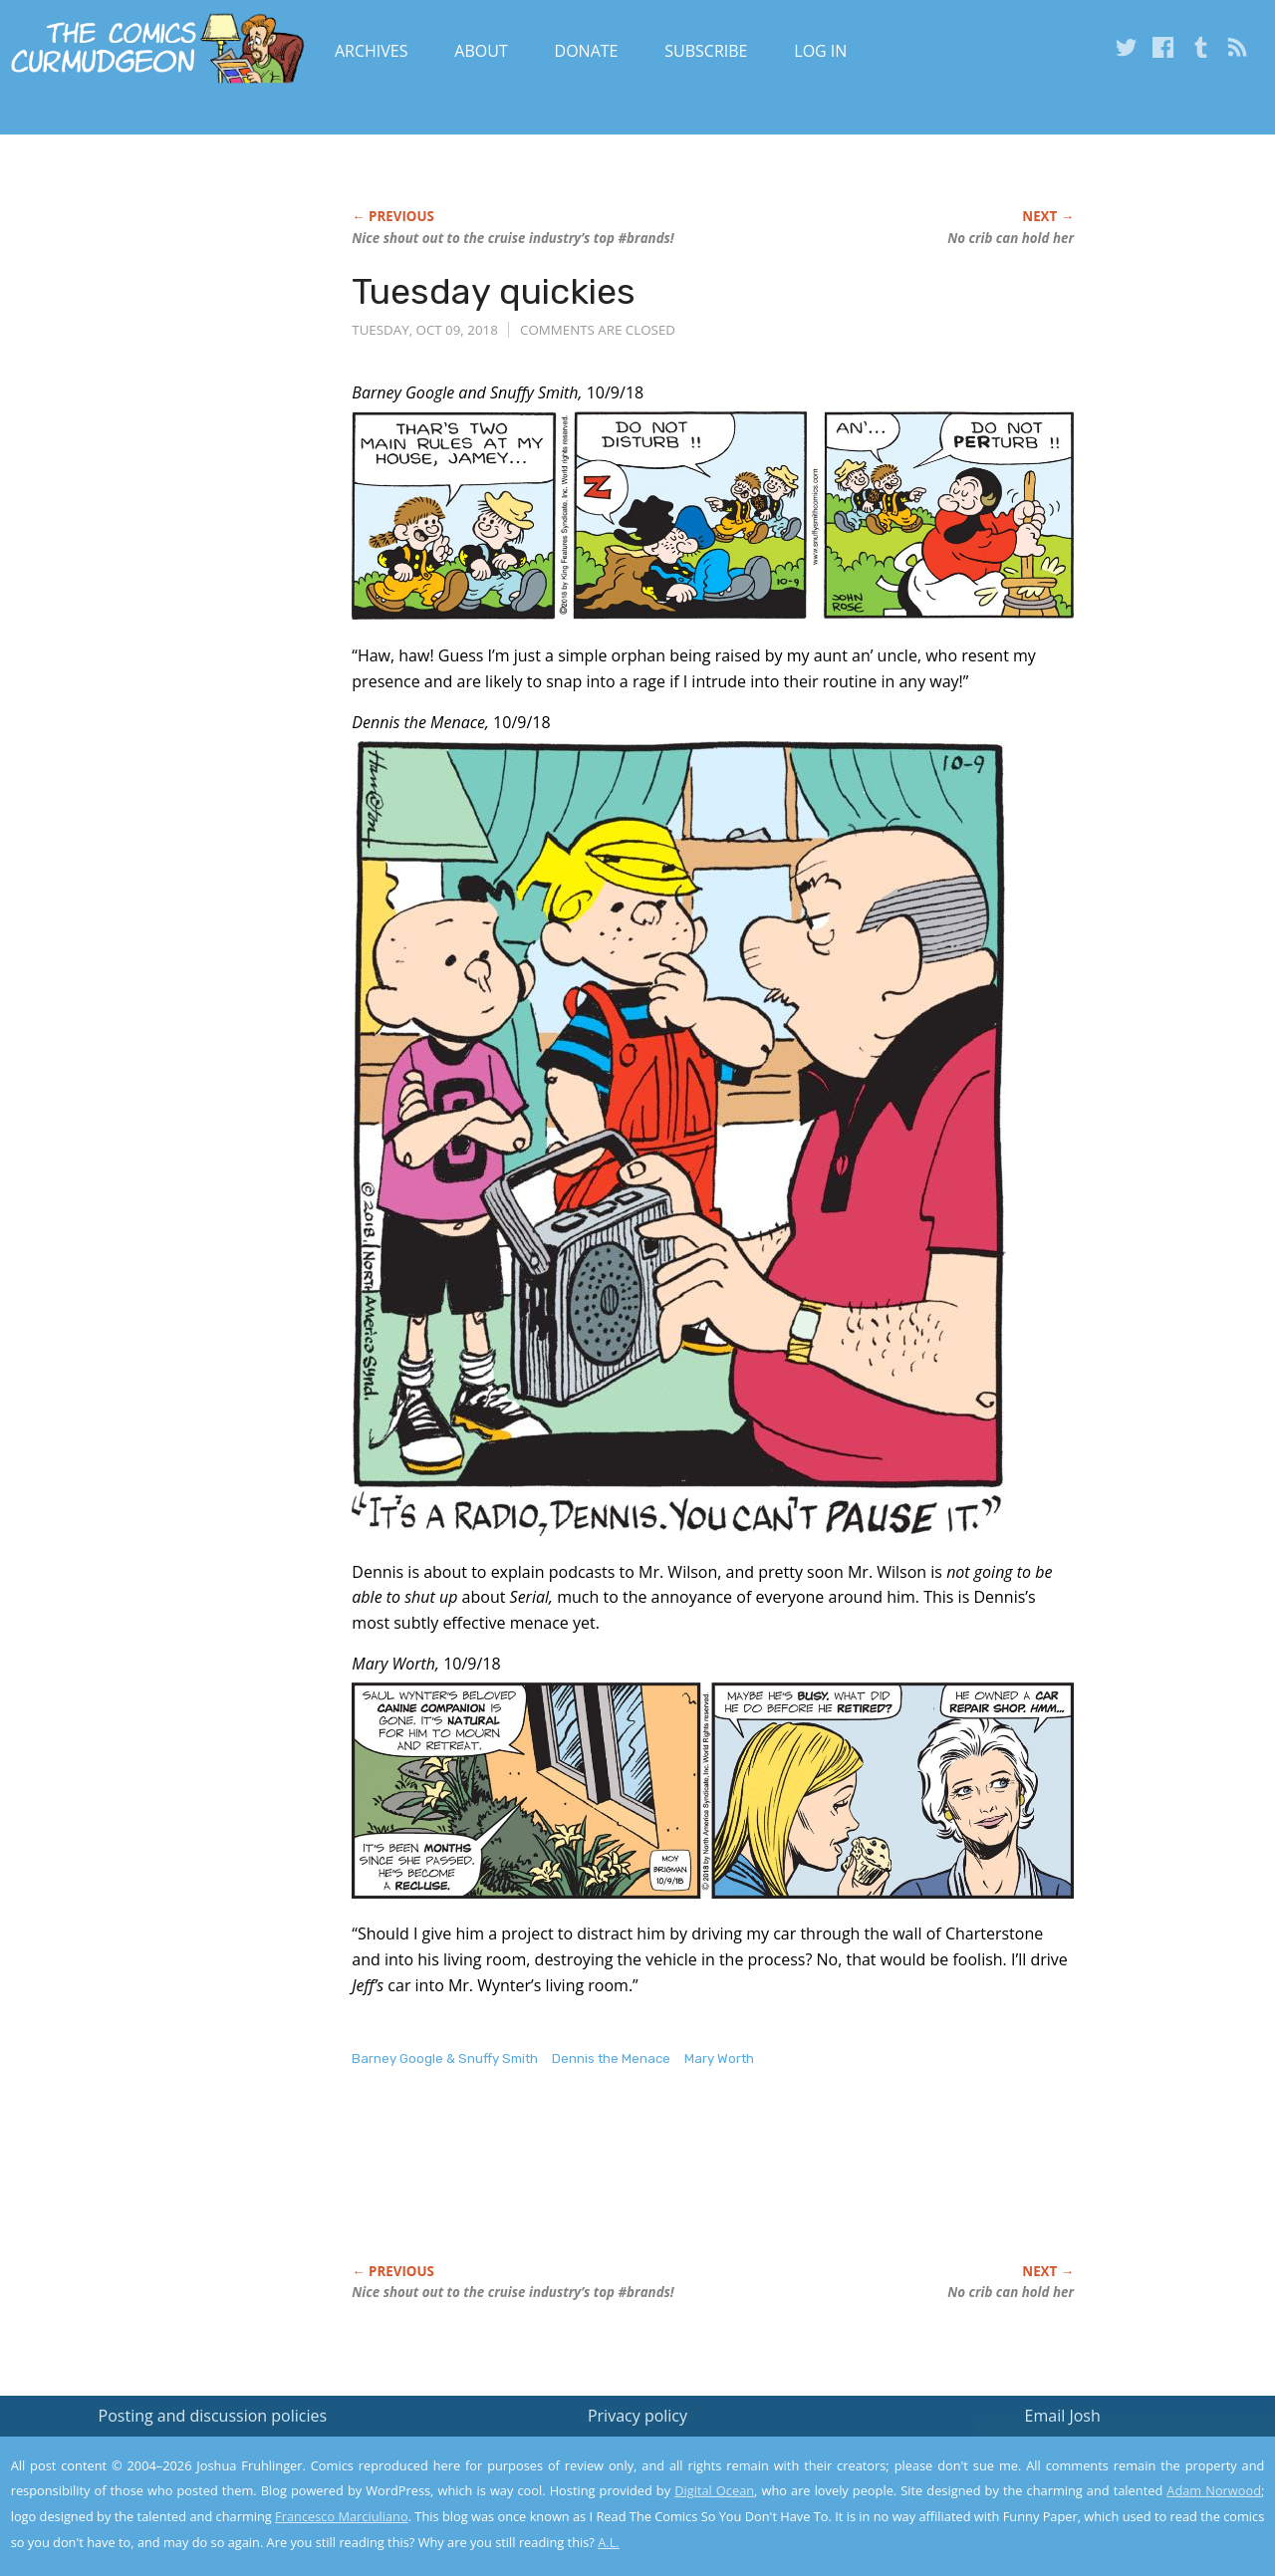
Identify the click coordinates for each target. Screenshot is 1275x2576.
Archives (371, 51)
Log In (820, 51)
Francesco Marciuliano (341, 2516)
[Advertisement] (714, 2186)
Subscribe (705, 51)
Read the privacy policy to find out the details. (1097, 2451)
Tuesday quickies (494, 291)
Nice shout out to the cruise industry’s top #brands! (512, 238)
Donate (587, 51)
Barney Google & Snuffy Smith (445, 2058)
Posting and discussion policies (213, 2416)
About (480, 51)
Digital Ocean (714, 2490)
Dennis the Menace (611, 2058)
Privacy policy (637, 2416)
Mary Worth (719, 2058)
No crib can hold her (1010, 238)
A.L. (609, 2542)
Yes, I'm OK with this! (1106, 2501)
